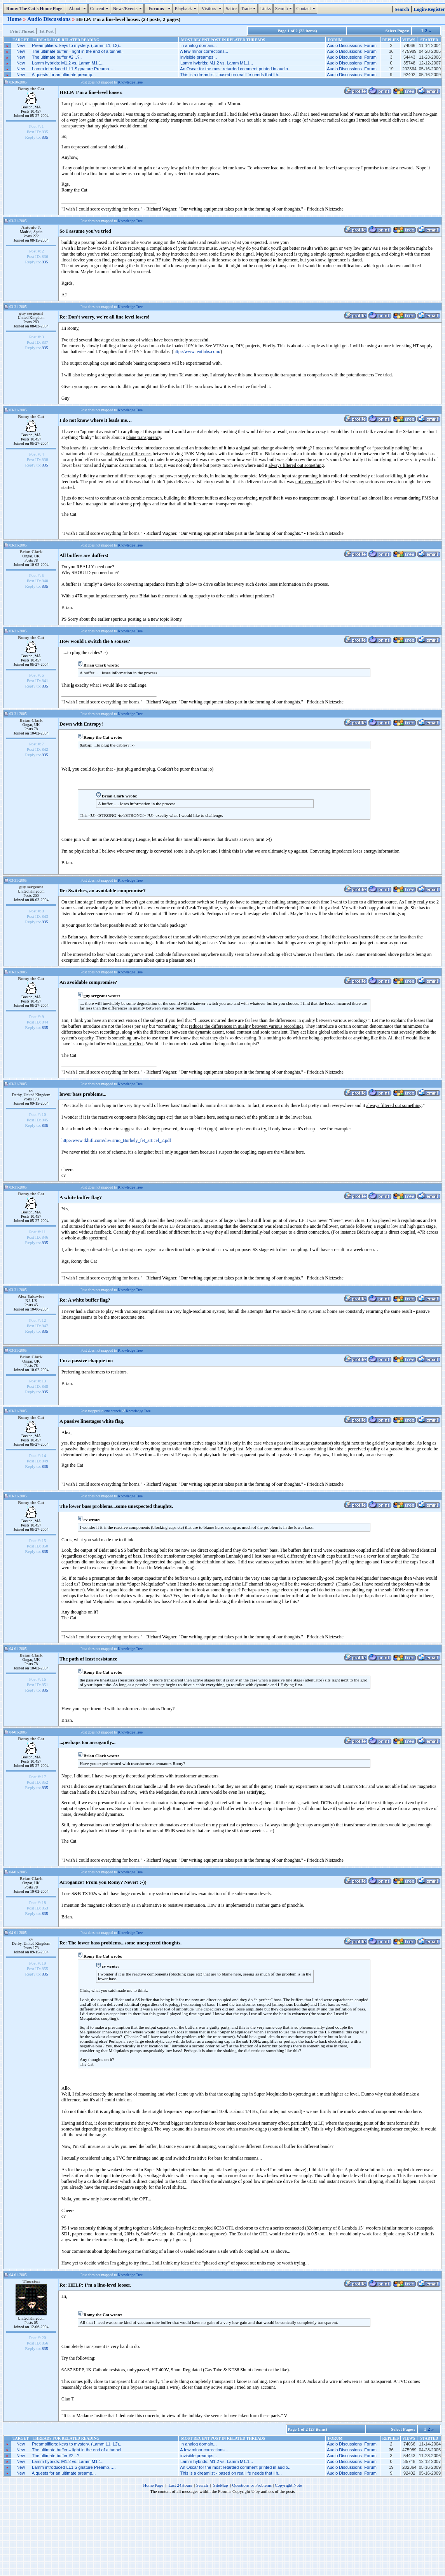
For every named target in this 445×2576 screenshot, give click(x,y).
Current (100, 8)
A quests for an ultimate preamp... (64, 74)
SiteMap (220, 2485)
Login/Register (429, 9)
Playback (186, 8)
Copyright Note (288, 2485)
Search (284, 8)
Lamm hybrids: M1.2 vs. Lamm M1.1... (216, 63)
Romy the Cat (31, 88)
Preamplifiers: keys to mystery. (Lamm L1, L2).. (76, 45)
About (77, 8)
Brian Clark (30, 551)
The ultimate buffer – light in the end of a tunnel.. (78, 51)
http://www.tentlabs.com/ (196, 351)
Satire (231, 8)
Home (15, 19)
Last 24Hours (180, 2485)
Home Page (153, 2485)
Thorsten (31, 2281)
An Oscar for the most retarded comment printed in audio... (235, 68)
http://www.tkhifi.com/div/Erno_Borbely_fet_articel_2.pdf (116, 1140)
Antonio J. (31, 227)
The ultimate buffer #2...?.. (57, 57)
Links (265, 8)
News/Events (128, 8)
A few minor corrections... (204, 51)
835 (45, 137)
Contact (306, 8)
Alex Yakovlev (31, 1296)
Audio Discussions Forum (352, 45)
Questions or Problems (252, 2485)
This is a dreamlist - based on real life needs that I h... (231, 74)
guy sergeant (31, 313)
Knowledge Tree (130, 82)
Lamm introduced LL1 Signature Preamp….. (73, 68)
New (20, 45)
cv (31, 1090)
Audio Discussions (49, 19)
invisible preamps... (198, 57)
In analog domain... (198, 45)
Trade (249, 8)
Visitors (212, 8)
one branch (113, 1411)
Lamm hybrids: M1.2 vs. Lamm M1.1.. (67, 63)
